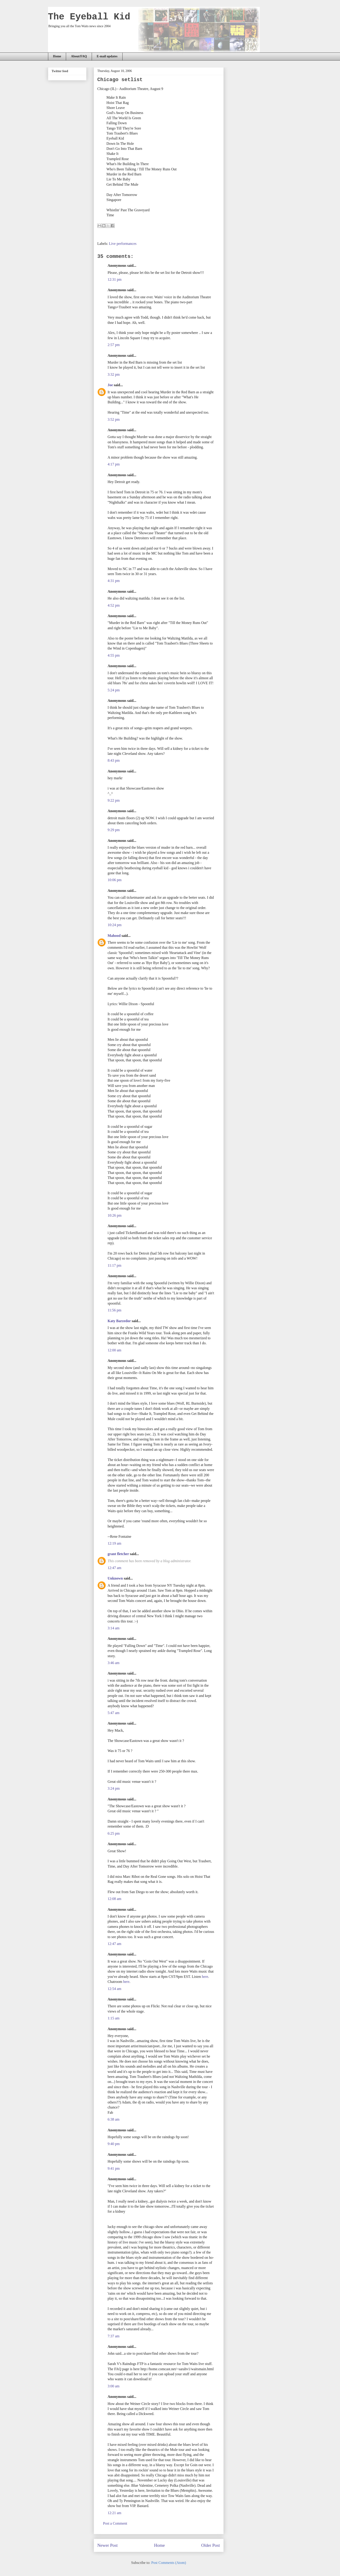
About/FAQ (79, 56)
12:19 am (114, 1543)
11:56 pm (114, 1310)
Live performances (123, 244)
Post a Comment (115, 2523)
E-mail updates (107, 56)
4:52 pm (114, 605)
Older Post (210, 2545)
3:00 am (114, 2386)
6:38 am (114, 2119)
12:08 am (114, 1899)
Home (57, 56)
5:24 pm (114, 690)
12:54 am (114, 1989)
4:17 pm (114, 464)
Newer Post (107, 2545)
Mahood (114, 936)
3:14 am (114, 1628)
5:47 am (114, 1713)
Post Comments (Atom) (168, 2563)
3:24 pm (114, 1788)
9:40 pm (114, 2144)
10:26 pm (115, 1215)
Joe (110, 385)
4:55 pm (114, 655)
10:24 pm (115, 925)
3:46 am (114, 1663)
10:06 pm (115, 880)
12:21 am (114, 2513)
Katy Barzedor (119, 1321)
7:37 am (114, 2336)
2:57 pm (114, 345)
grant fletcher (118, 1554)
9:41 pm (114, 2168)
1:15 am (114, 2018)
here (205, 1977)
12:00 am (114, 1350)
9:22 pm (114, 800)
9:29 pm (114, 830)
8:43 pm (114, 760)
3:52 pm (114, 419)
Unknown (115, 1578)
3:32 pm (114, 374)
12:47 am (114, 1568)
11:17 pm (114, 1265)
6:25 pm (114, 1833)
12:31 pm (115, 279)
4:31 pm (114, 581)
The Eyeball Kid (89, 17)
